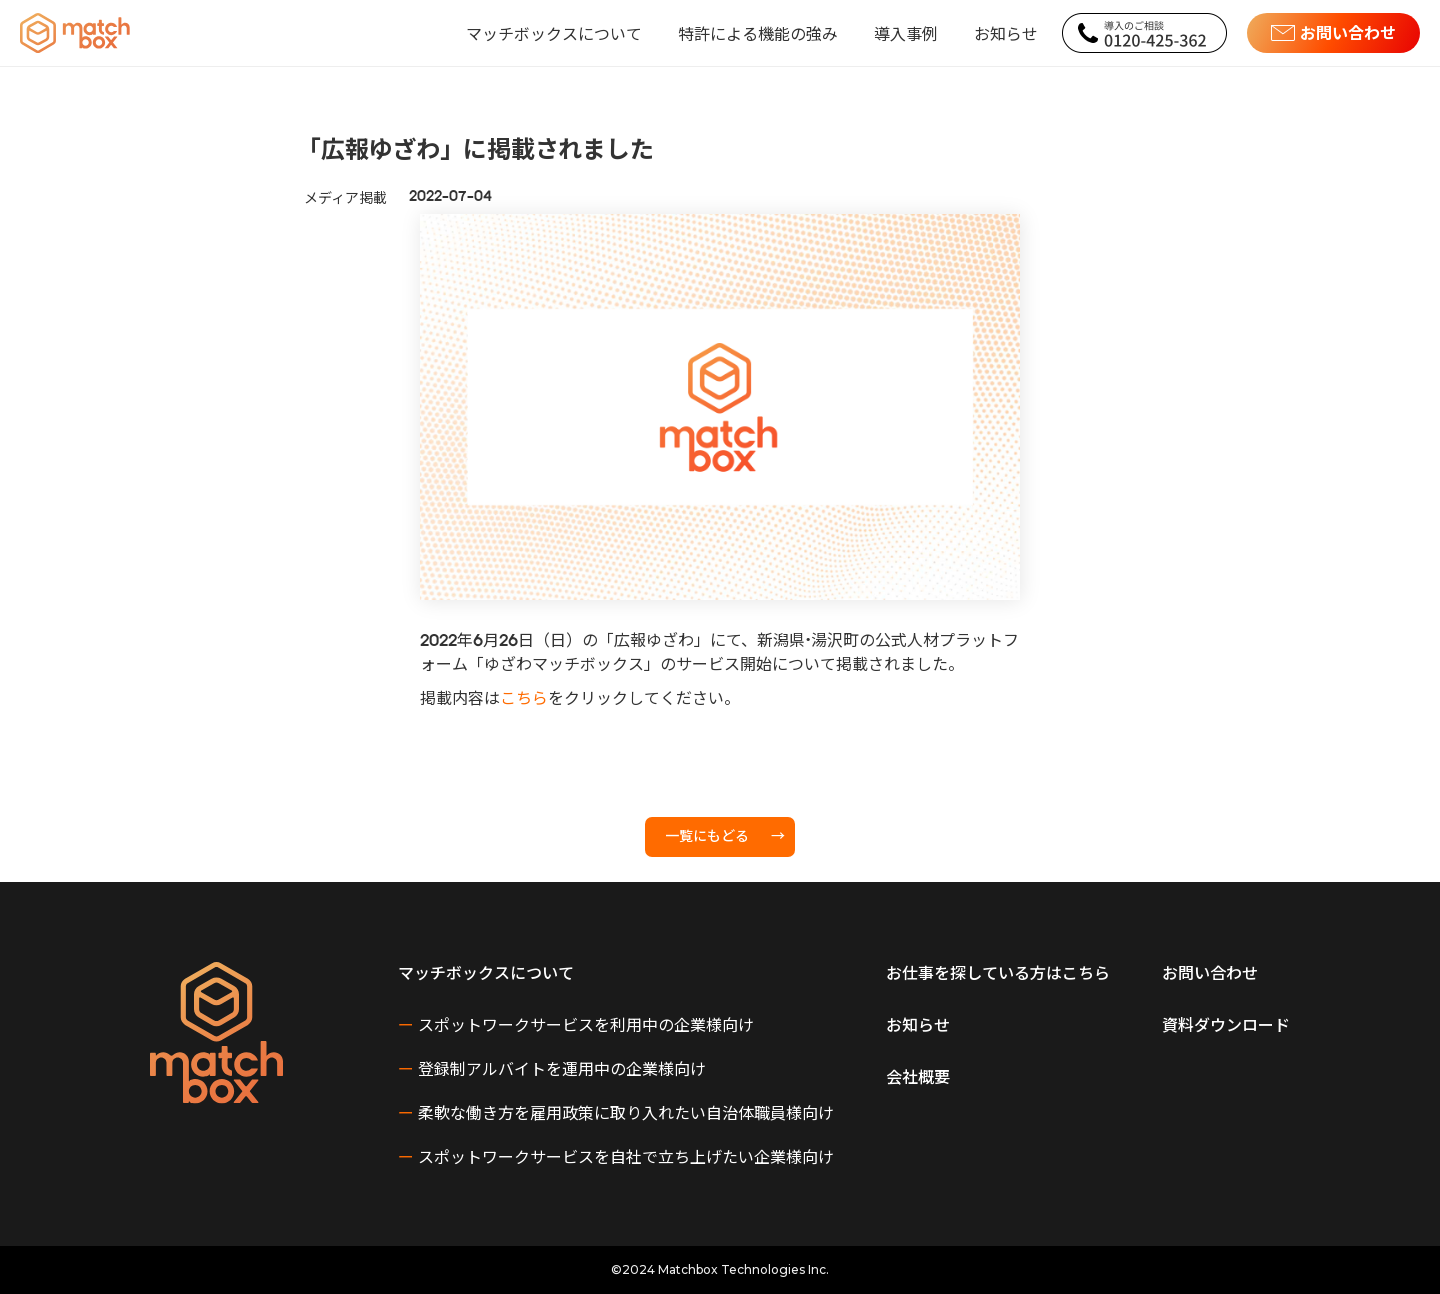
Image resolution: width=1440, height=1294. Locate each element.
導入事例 (906, 33)
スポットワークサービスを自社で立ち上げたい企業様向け (616, 1156)
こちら (524, 700)
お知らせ (1006, 33)
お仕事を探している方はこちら (998, 972)
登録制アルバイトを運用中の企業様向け (552, 1068)
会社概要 (918, 1076)
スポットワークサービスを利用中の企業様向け (576, 1024)
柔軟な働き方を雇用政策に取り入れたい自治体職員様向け (616, 1112)
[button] (554, 33)
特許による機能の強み (758, 33)
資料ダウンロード (1226, 1024)
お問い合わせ (1210, 972)
